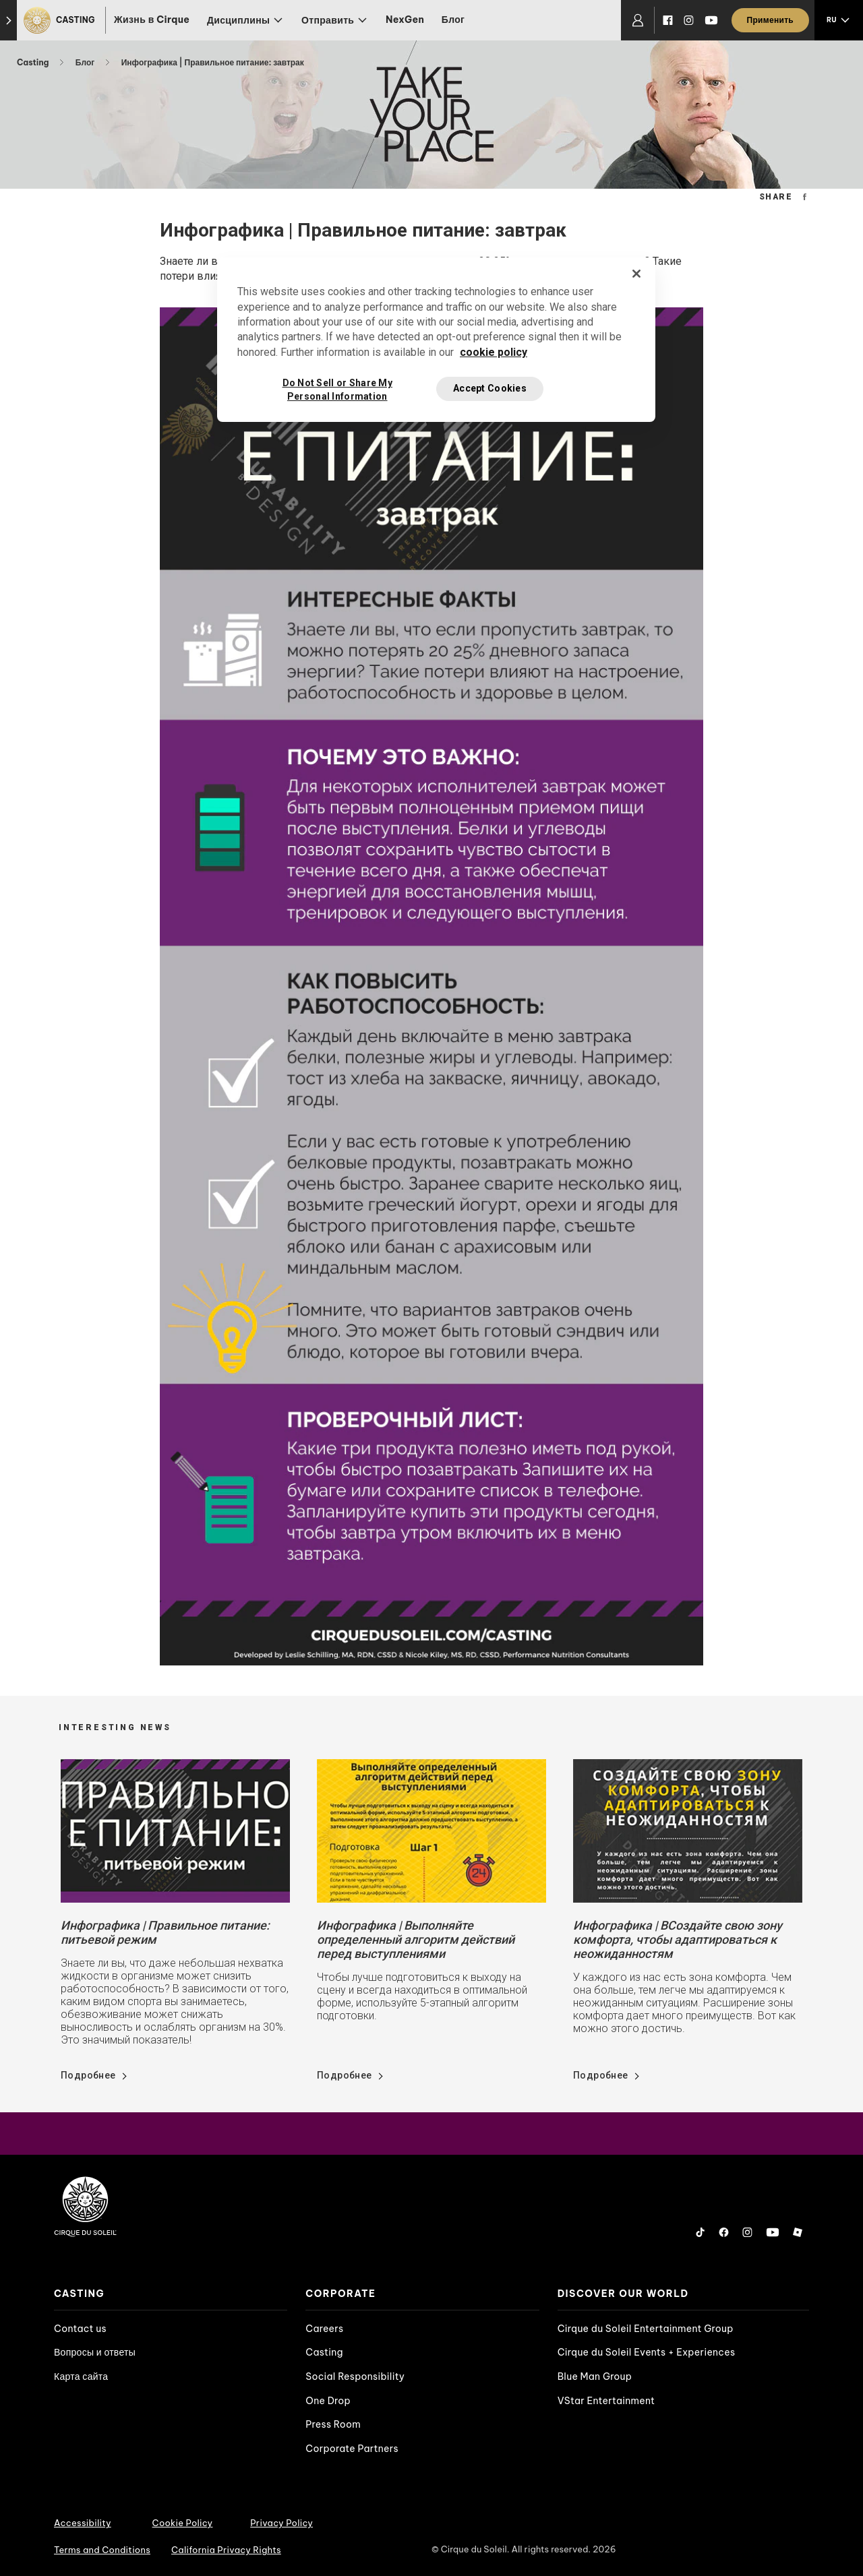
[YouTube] (711, 20)
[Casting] (61, 20)
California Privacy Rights (226, 2549)
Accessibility (82, 2522)
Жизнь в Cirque (151, 19)
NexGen (405, 19)
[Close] (636, 273)
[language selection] (838, 20)
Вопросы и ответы (95, 2352)
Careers (324, 2329)
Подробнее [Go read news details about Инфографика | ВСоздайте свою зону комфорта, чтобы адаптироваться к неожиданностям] (600, 2075)
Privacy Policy (281, 2522)
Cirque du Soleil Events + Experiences (647, 2352)
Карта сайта (81, 2376)
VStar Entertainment (606, 2401)
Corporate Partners (351, 2449)
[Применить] (770, 20)
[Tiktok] (700, 2232)
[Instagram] (688, 20)
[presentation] (170, 2293)
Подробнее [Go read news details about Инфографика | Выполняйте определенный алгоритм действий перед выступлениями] (344, 2075)
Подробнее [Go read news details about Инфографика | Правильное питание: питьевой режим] (88, 2075)
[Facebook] (667, 20)
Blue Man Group (595, 2376)
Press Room (333, 2424)
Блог (453, 19)
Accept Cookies (490, 388)
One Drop (328, 2401)
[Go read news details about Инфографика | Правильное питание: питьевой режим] (175, 1830)
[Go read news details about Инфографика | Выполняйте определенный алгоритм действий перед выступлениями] (431, 1830)
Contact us (80, 2329)
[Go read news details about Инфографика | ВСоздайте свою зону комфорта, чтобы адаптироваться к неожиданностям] (687, 1830)
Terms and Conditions (102, 2549)
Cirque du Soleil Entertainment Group (646, 2329)
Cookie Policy (182, 2522)
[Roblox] (797, 2232)
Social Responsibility (355, 2376)
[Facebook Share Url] (805, 196)
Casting (34, 62)
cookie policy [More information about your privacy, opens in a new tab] (493, 352)
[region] (436, 339)
